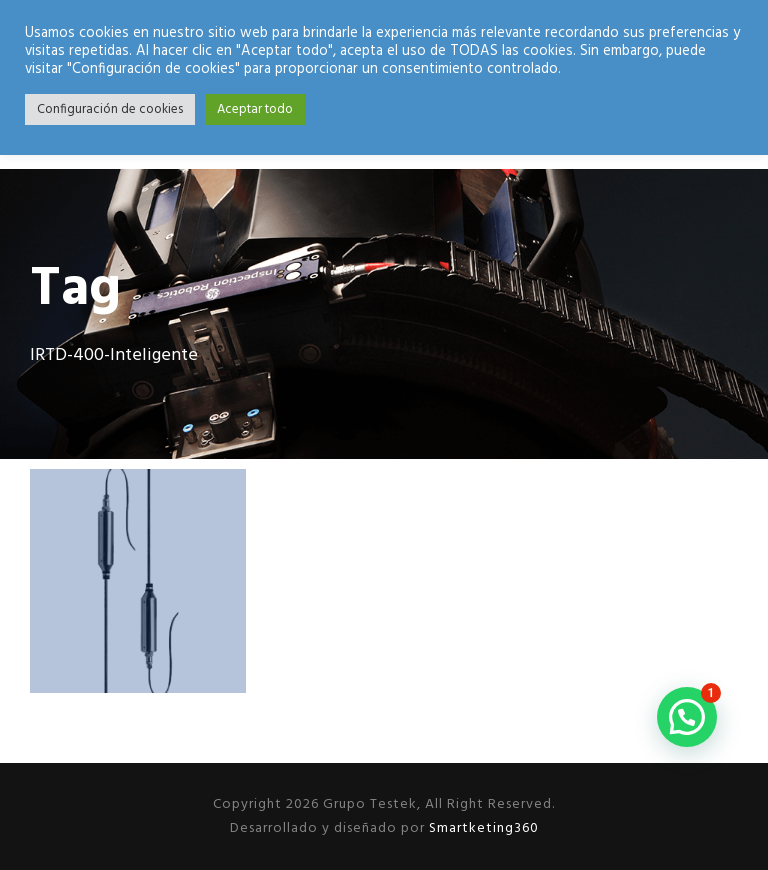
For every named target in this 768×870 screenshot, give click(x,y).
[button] (687, 717)
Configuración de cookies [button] (110, 109)
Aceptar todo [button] (255, 109)
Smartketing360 (482, 828)
